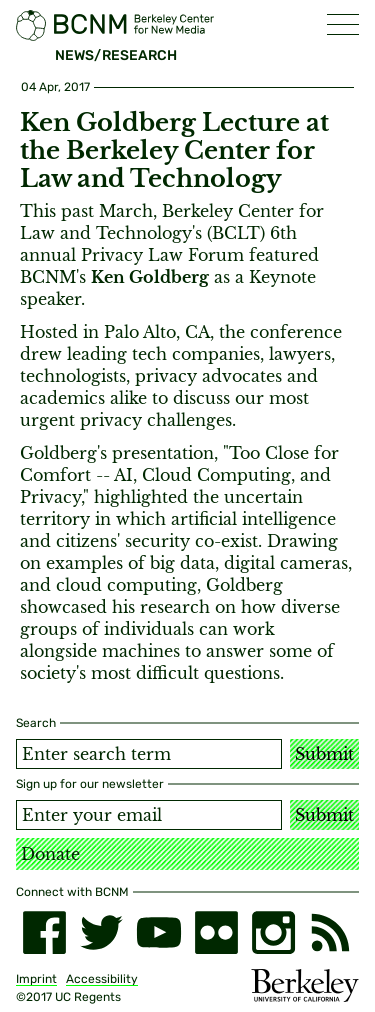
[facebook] (44, 932)
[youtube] (158, 932)
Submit (324, 754)
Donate (50, 854)
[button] (343, 24)
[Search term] (149, 754)
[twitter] (101, 932)
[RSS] (330, 932)
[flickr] (216, 932)
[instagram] (273, 932)
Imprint (36, 979)
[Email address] (149, 815)
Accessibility (102, 979)
